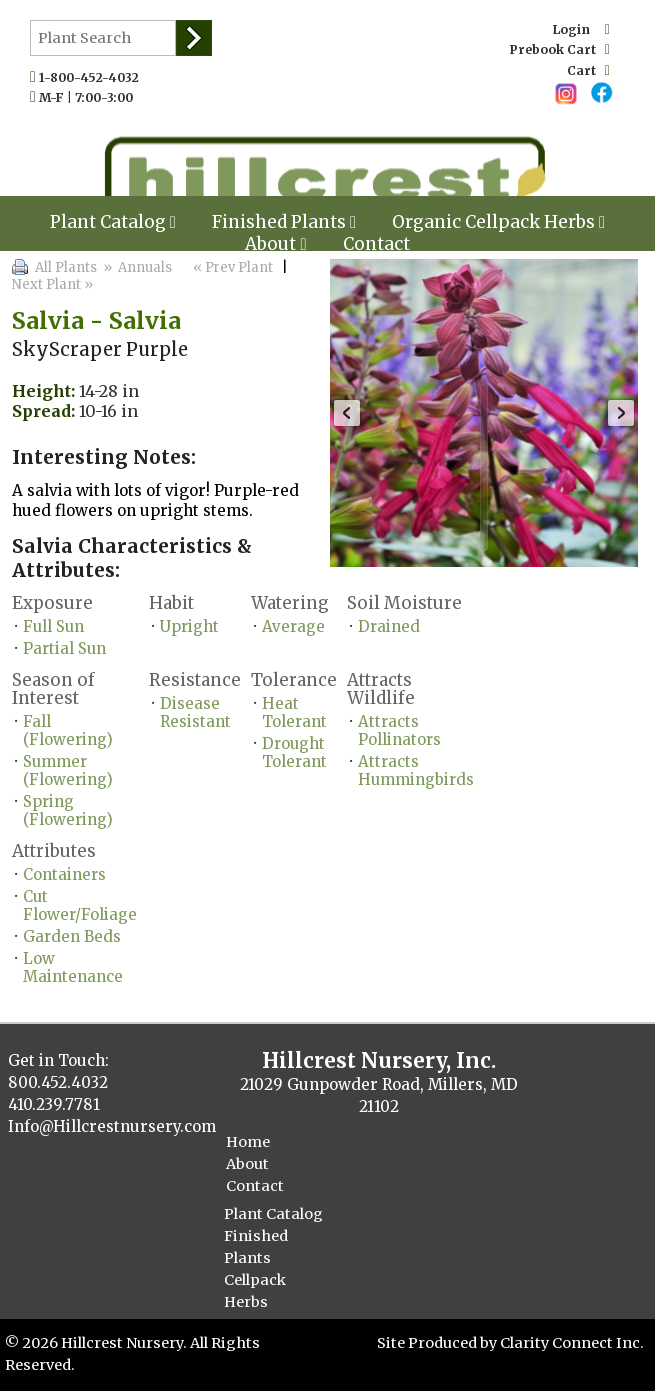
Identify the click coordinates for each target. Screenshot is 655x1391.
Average (293, 626)
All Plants (66, 267)
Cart (588, 70)
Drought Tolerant (294, 752)
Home (248, 1142)
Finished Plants (256, 1247)
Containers (64, 874)
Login (581, 29)
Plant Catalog (113, 222)
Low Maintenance (73, 967)
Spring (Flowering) (68, 810)
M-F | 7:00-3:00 (90, 97)
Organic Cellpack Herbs (498, 222)
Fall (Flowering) (68, 730)
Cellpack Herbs (255, 1291)
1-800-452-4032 (93, 77)
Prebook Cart (560, 49)
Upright (189, 626)
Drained (389, 626)
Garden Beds (72, 936)
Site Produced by (438, 1343)
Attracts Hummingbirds (416, 770)
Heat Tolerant (294, 712)
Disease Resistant (195, 712)
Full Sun (53, 626)
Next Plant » (54, 284)
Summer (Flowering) (68, 770)
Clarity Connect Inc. (572, 1343)
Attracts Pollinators (399, 730)
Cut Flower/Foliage (80, 905)
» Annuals (136, 267)
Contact (376, 244)
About (275, 244)
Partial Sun (64, 648)
